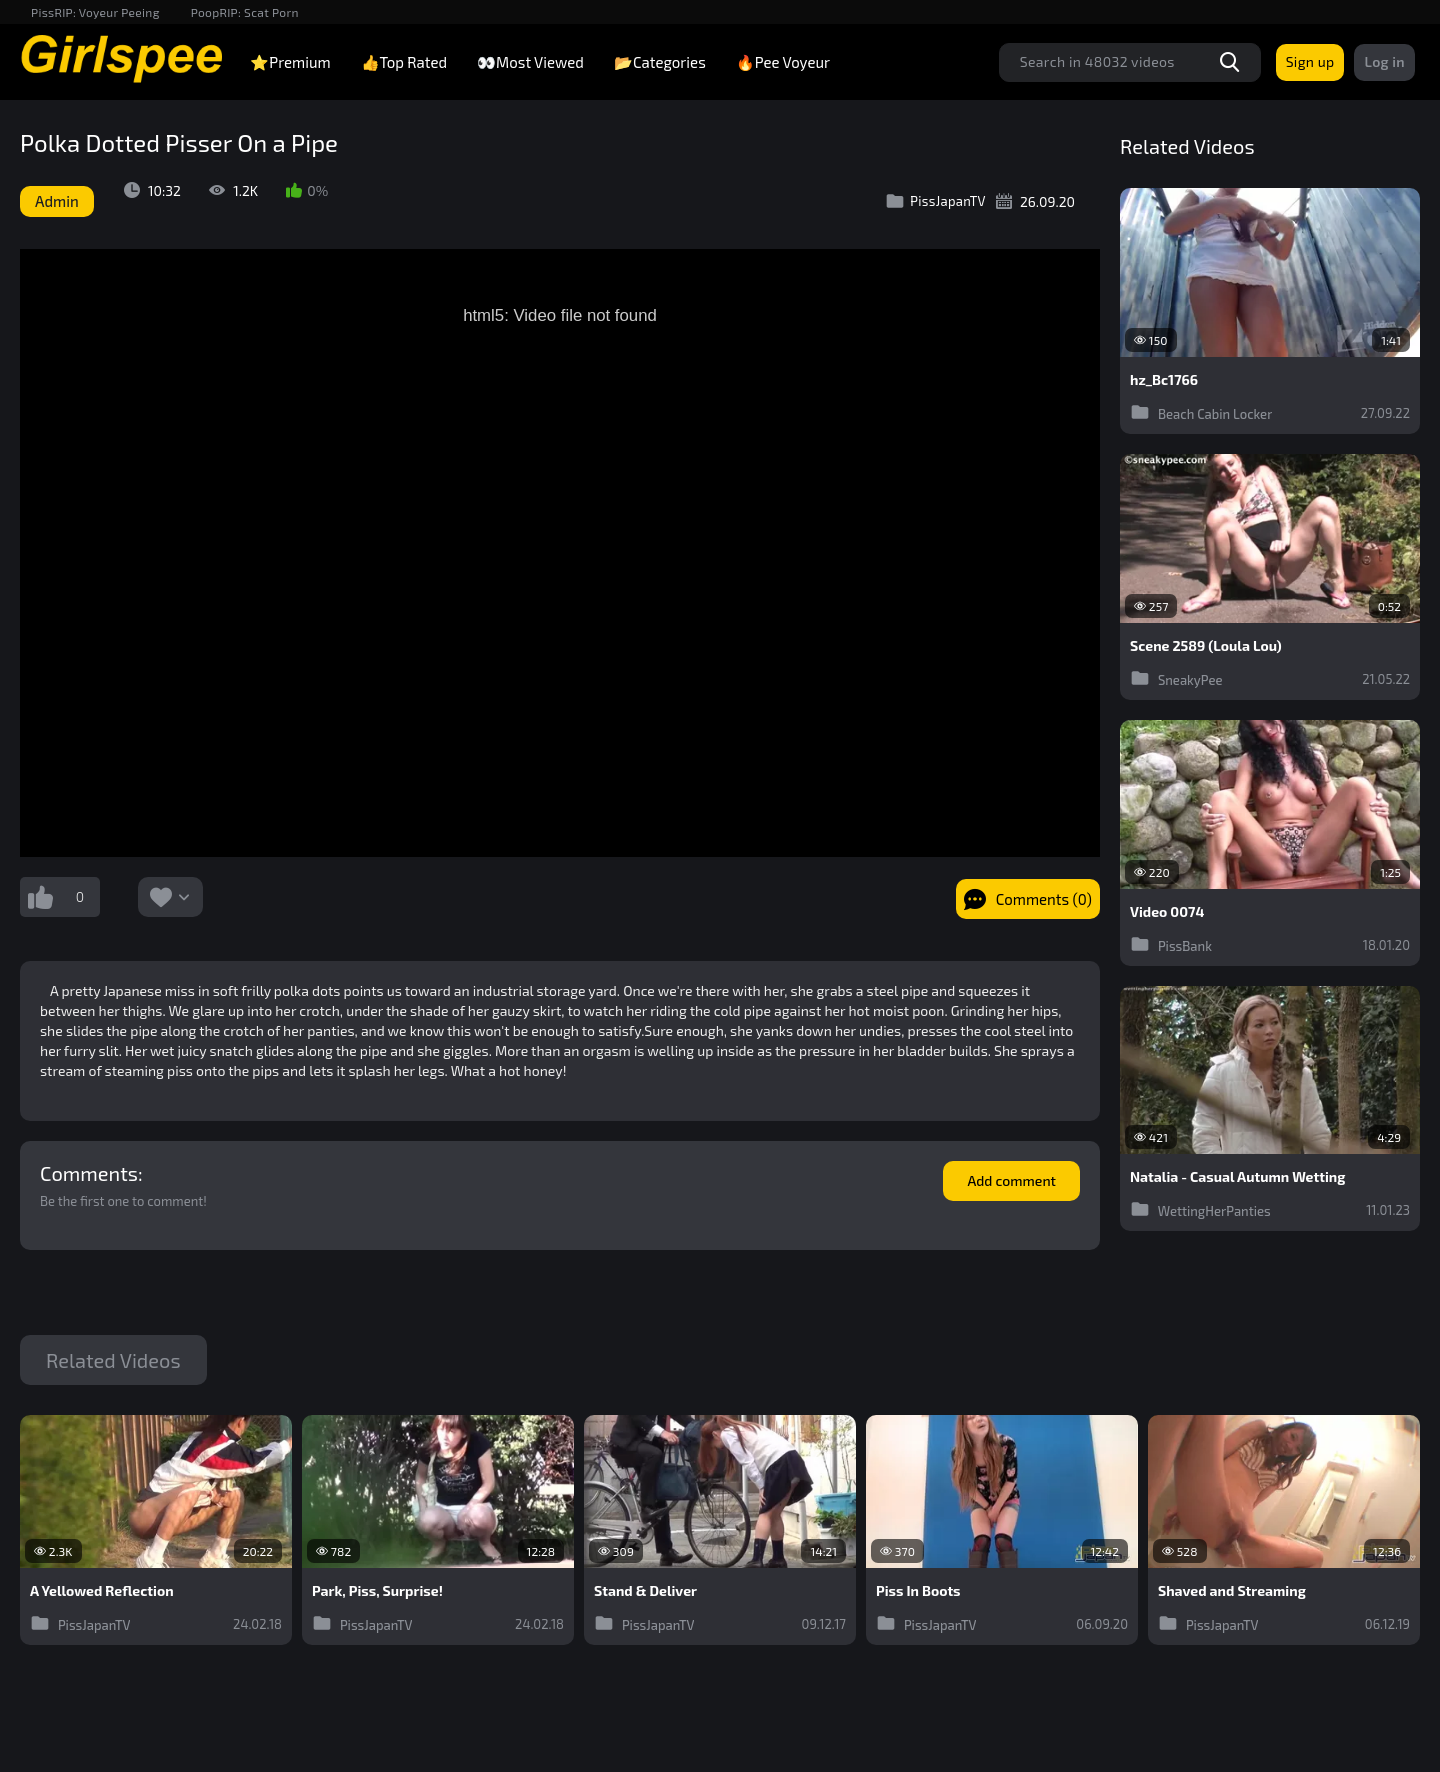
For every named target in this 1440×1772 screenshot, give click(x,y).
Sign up (1310, 61)
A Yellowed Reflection (102, 1591)
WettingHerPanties (1200, 1209)
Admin (57, 201)
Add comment (1011, 1180)
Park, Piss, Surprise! (377, 1591)
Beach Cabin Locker (1201, 412)
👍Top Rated (404, 62)
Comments (89, 1173)
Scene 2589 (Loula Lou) (1206, 646)
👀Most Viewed (530, 62)
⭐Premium (290, 62)
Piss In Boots (918, 1591)
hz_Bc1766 (1164, 380)
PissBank (1171, 944)
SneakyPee (1176, 678)
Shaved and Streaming (1232, 1591)
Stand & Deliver (645, 1591)
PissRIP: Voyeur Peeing (95, 12)
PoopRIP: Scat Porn (245, 12)
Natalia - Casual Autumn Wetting (1237, 1177)
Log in (1384, 61)
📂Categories (660, 62)
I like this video (40, 897)
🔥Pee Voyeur (783, 62)
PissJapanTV (935, 201)
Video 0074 (1167, 912)
